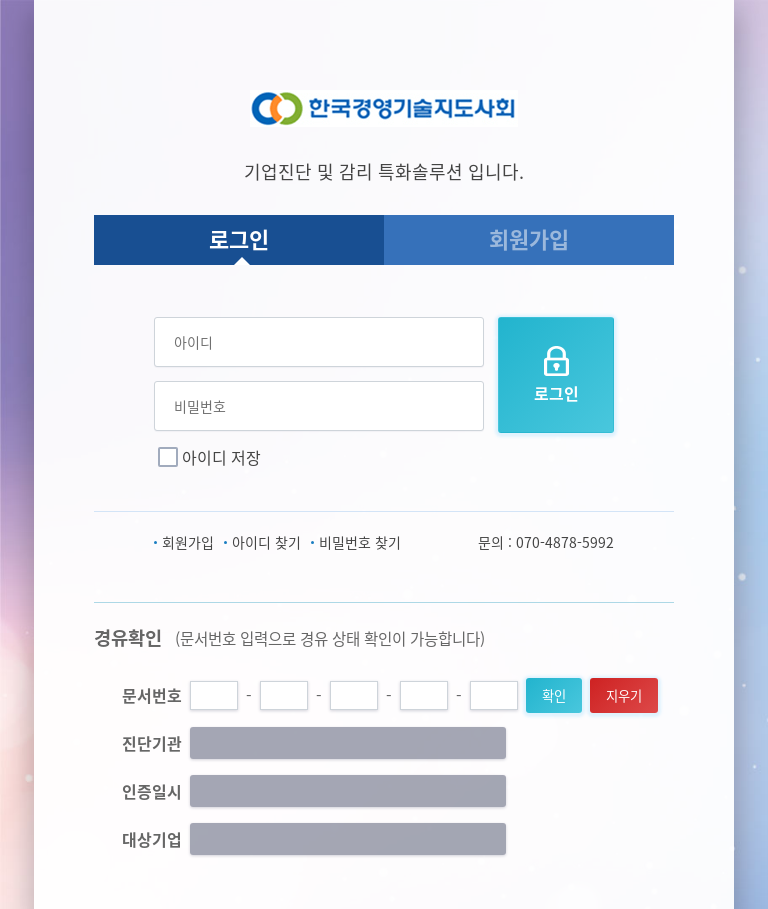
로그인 (239, 238)
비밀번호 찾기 (360, 542)
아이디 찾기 (266, 542)
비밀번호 (200, 406)
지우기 (624, 695)
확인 (554, 695)
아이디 (193, 342)
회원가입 (529, 238)
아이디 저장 (221, 457)
